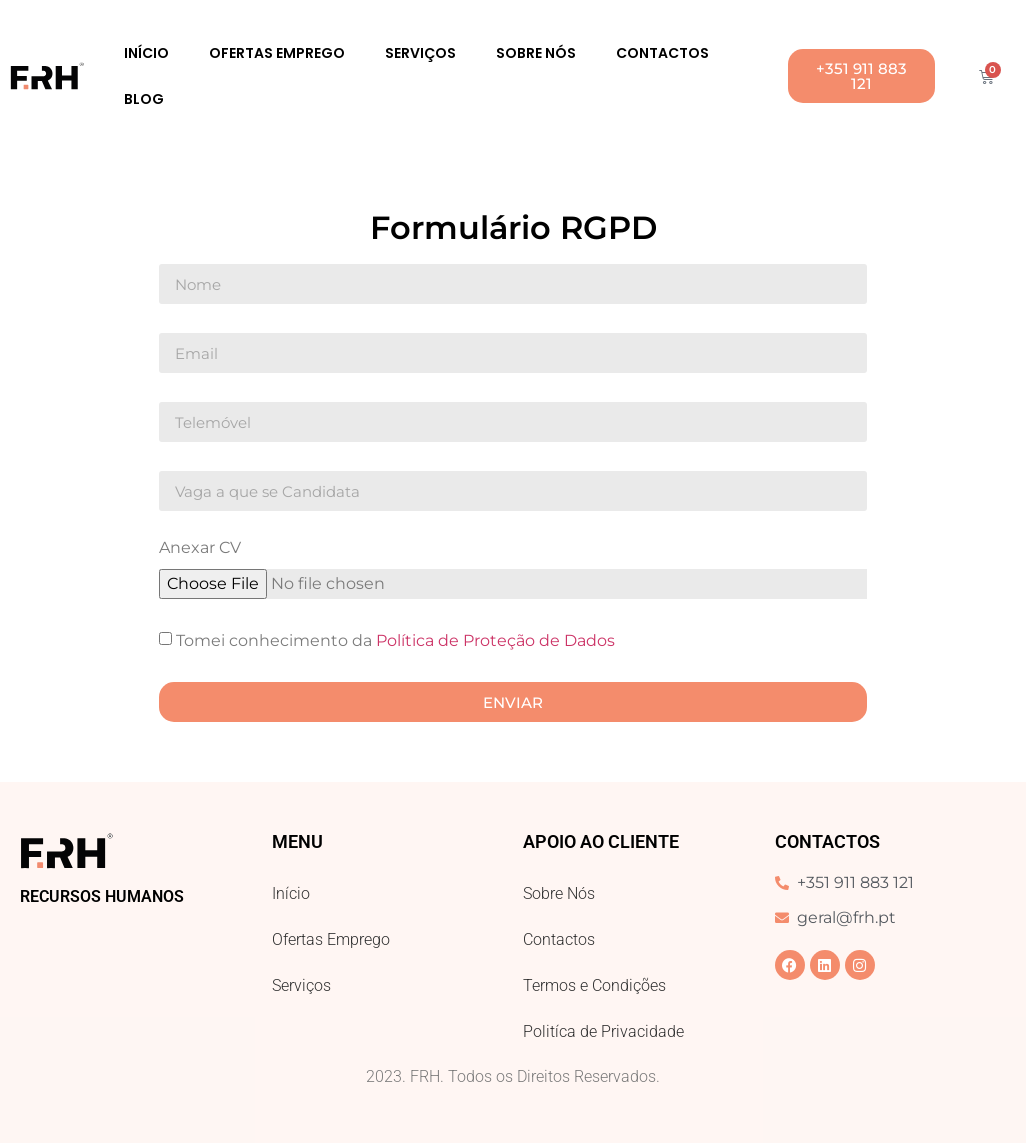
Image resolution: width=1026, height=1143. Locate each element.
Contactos (662, 53)
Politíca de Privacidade (603, 1031)
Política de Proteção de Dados (495, 640)
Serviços (420, 53)
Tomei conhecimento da (395, 640)
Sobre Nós (536, 53)
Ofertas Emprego (277, 53)
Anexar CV (200, 548)
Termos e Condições (594, 985)
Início (146, 53)
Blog (144, 99)
